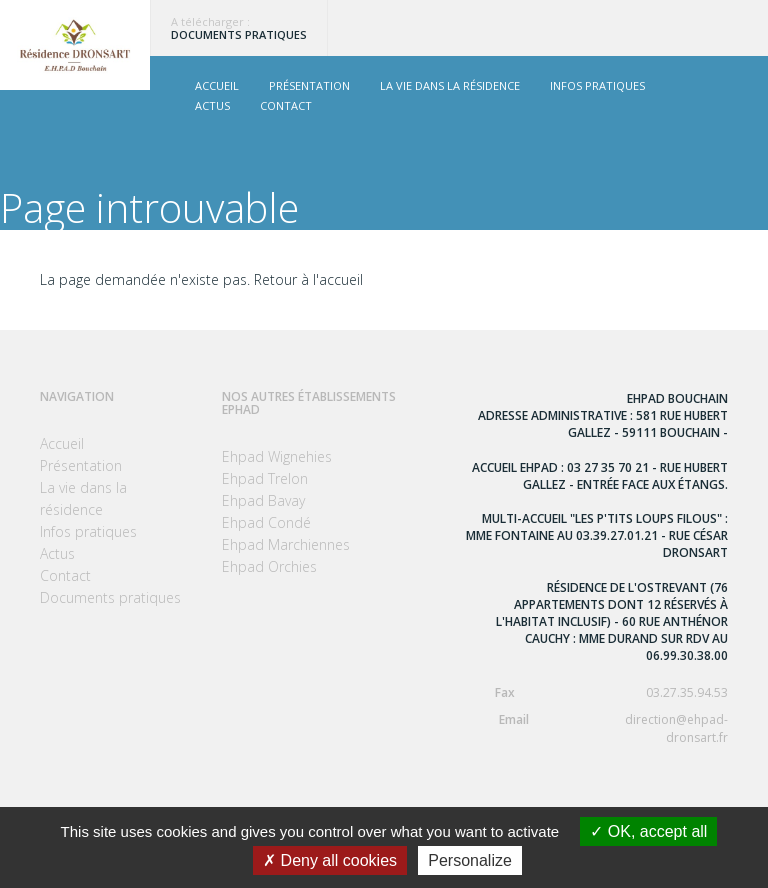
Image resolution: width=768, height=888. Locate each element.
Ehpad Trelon (265, 478)
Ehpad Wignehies (277, 456)
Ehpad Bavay (263, 500)
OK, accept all (648, 831)
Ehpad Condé (266, 522)
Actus (212, 105)
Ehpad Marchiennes (286, 544)
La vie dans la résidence (450, 85)
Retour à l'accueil (308, 279)
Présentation (309, 85)
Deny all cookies (330, 860)
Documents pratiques (239, 34)
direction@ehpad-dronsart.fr (596, 728)
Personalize (470, 860)
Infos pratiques (597, 85)
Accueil (217, 85)
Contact (286, 105)
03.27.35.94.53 (596, 692)
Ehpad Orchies (269, 566)
